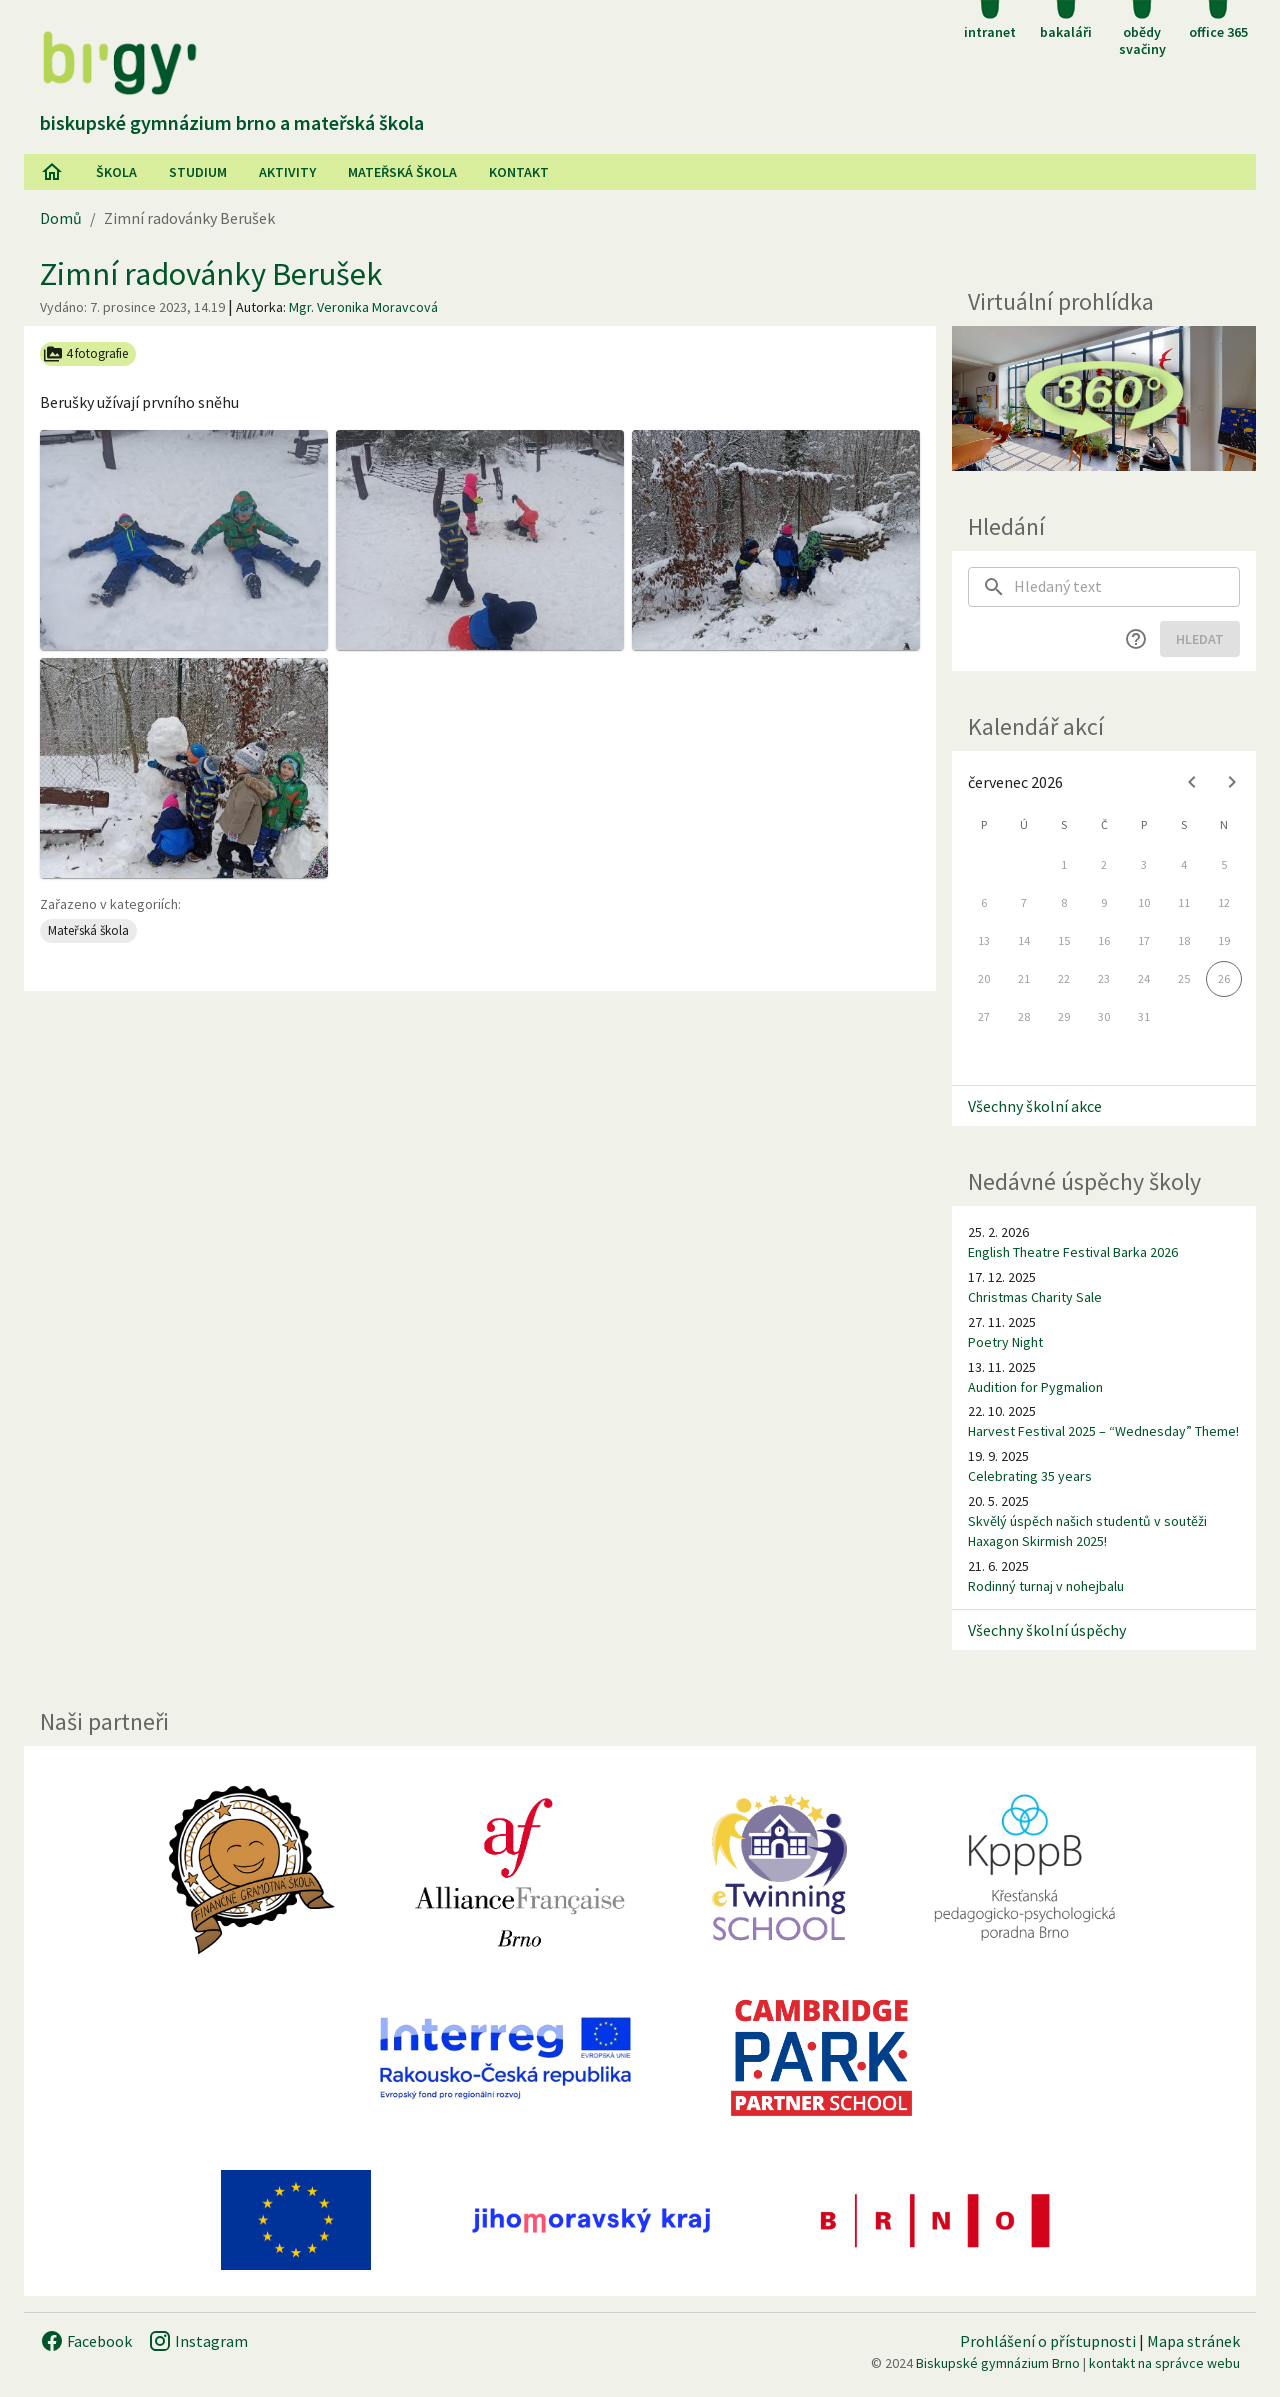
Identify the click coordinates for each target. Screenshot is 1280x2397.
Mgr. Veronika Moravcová (363, 307)
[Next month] (1232, 782)
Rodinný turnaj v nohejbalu (1046, 1586)
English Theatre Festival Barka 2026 (1073, 1252)
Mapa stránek (1193, 2341)
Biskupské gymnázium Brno (998, 2363)
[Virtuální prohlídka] (1104, 398)
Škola (116, 172)
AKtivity (287, 172)
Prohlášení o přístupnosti (1048, 2341)
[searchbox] (1127, 587)
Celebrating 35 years (1030, 1476)
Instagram (198, 2341)
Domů (61, 218)
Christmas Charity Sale (1035, 1297)
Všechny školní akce (1035, 1106)
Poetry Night (1005, 1342)
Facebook (86, 2341)
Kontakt (519, 172)
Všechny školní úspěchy (1047, 1630)
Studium (198, 172)
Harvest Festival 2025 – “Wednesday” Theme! (1103, 1431)
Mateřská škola (402, 172)
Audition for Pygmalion (1035, 1387)
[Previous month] (1192, 782)
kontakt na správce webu (1164, 2363)
